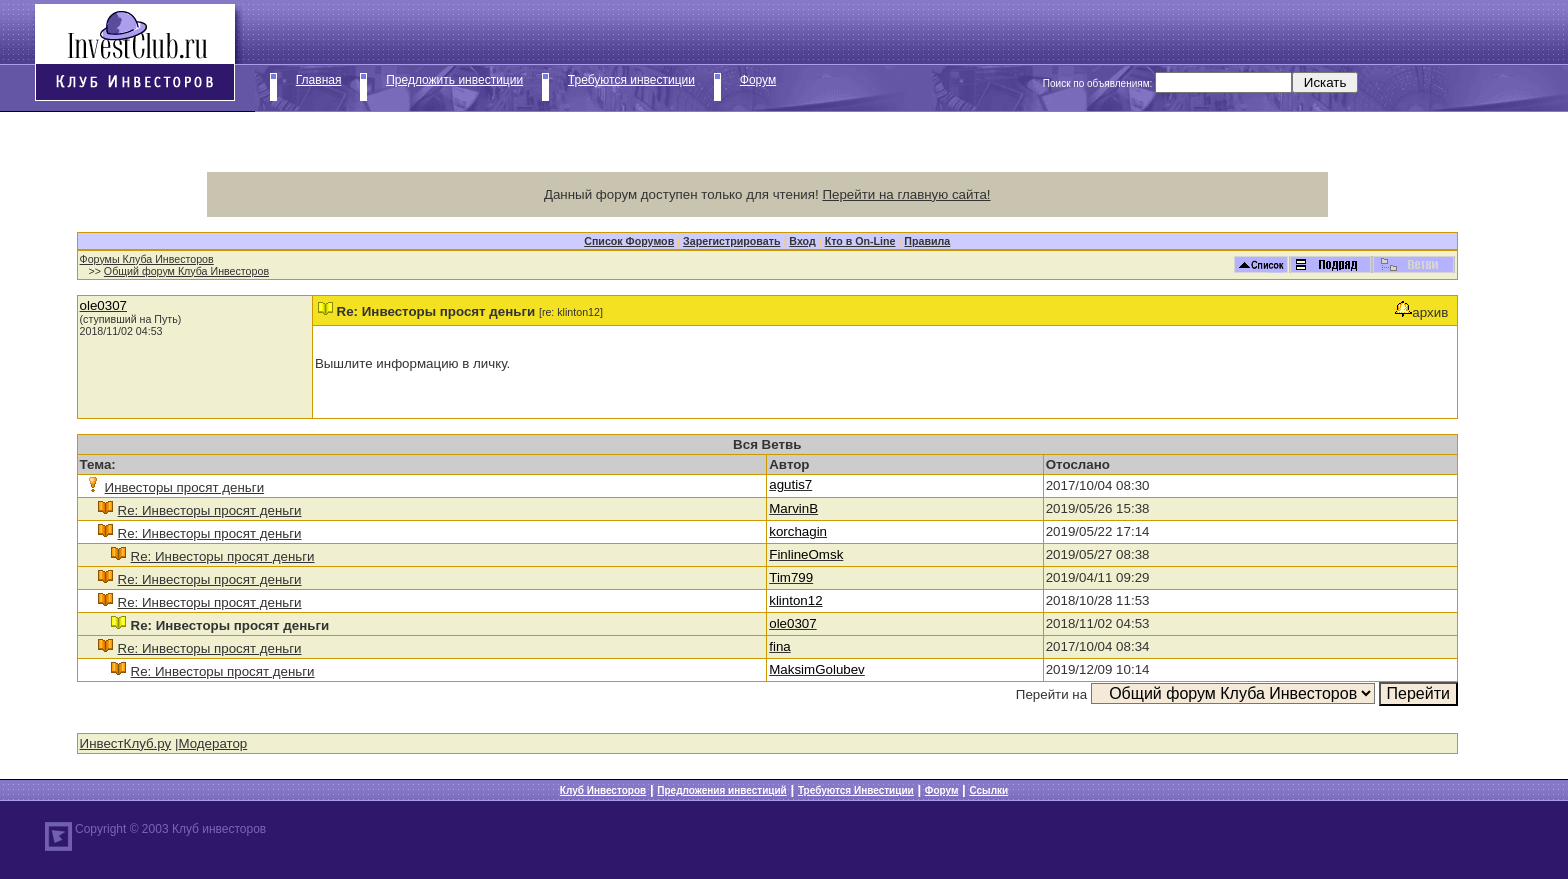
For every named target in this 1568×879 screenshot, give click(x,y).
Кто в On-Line (860, 241)
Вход (802, 241)
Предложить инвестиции (454, 80)
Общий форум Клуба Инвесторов (186, 271)
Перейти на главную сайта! (906, 194)
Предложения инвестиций (721, 790)
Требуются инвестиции (631, 80)
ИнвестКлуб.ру (126, 743)
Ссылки (988, 790)
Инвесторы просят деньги (185, 487)
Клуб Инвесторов (603, 790)
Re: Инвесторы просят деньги (210, 510)
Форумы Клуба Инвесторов (147, 259)
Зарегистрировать (731, 241)
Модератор (212, 743)
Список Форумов (629, 241)
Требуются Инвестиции (856, 790)
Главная (319, 80)
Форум (758, 80)
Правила (927, 241)
